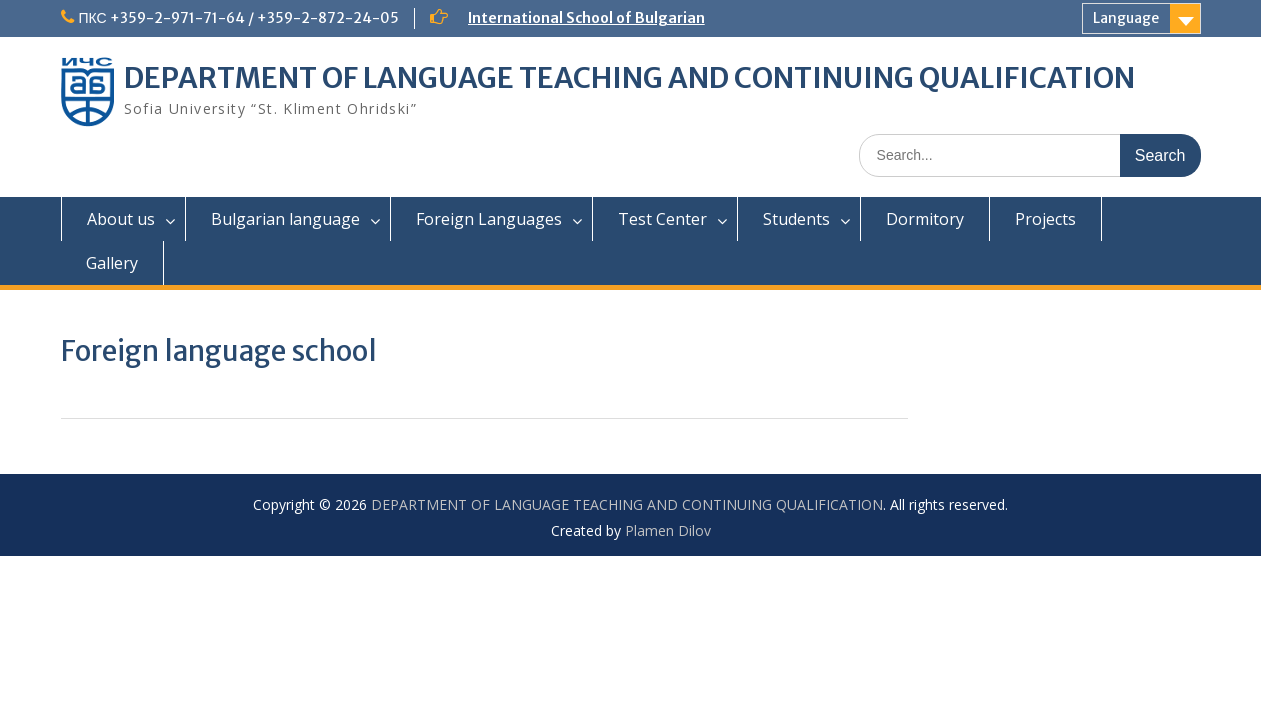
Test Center (662, 219)
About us (121, 219)
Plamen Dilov (668, 530)
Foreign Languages (489, 219)
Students (796, 219)
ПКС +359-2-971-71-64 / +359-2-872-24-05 (239, 18)
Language (1126, 18)
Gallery (112, 263)
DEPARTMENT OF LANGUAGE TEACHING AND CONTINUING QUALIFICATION (629, 78)
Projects (1045, 219)
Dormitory (925, 219)
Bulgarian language (285, 219)
